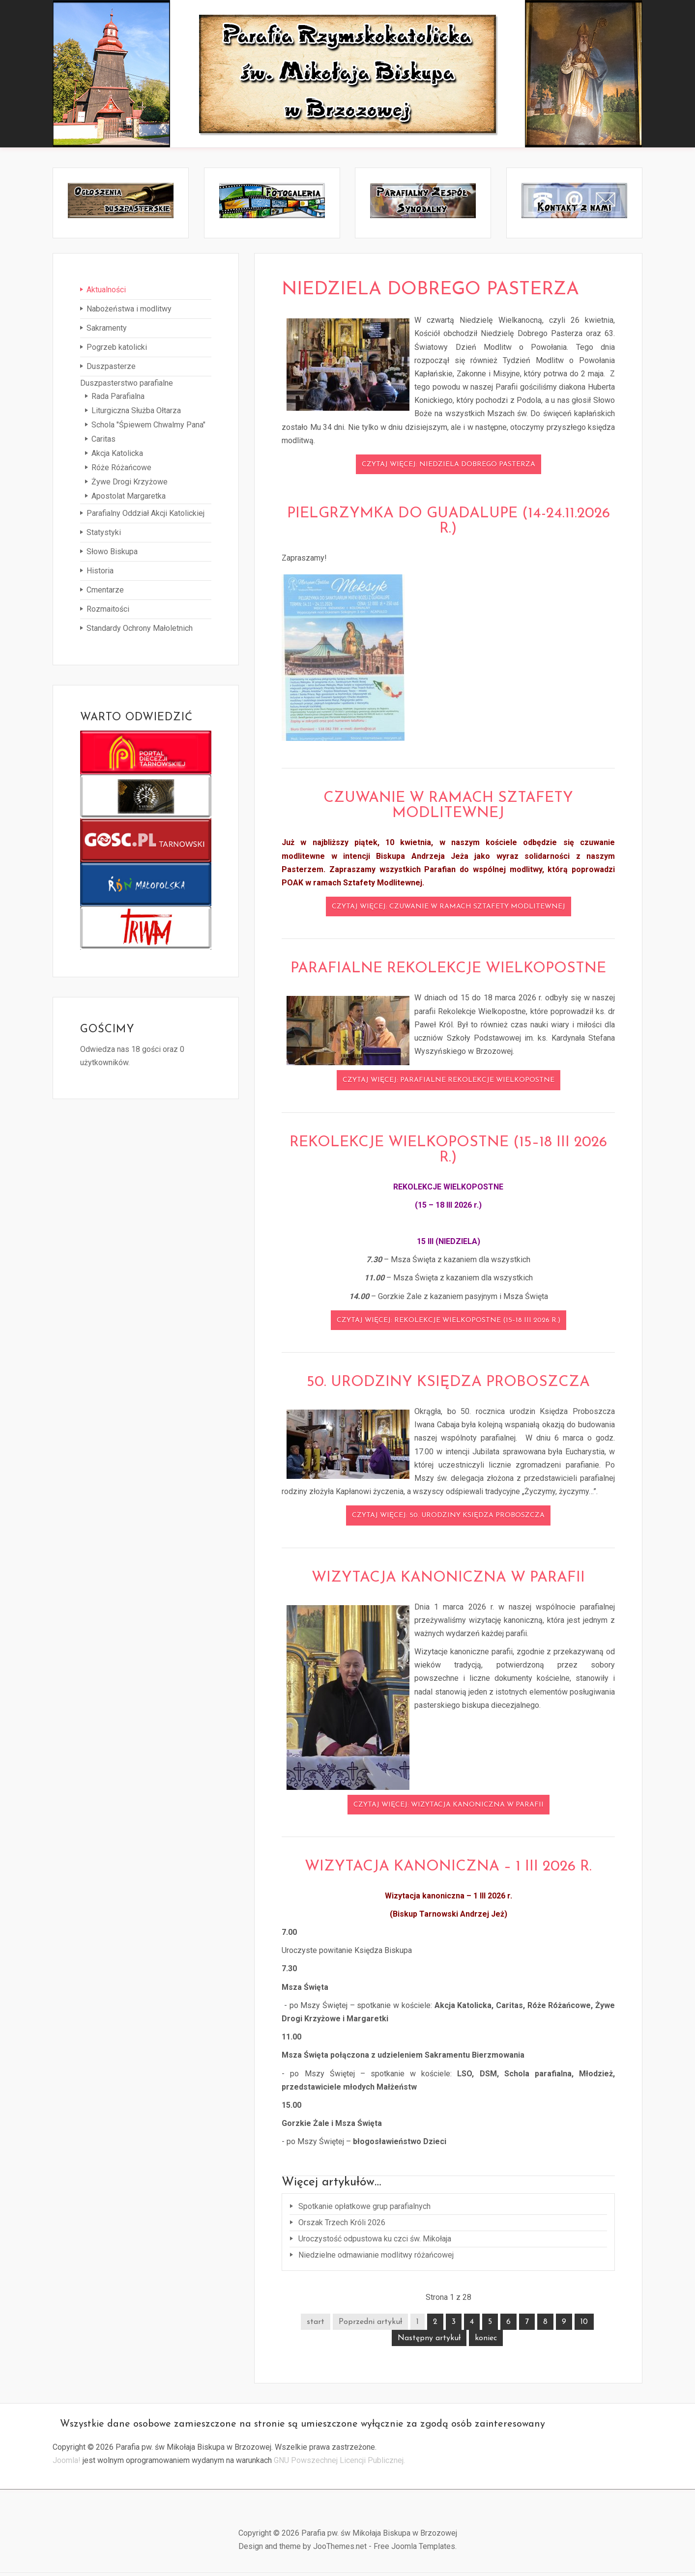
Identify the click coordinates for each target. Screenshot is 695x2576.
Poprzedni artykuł (370, 2324)
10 (584, 2324)
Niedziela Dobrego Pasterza (448, 290)
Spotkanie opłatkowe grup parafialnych (363, 2208)
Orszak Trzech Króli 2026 (340, 2224)
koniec (486, 2341)
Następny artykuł (429, 2341)
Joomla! (67, 2462)
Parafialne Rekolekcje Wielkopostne (448, 971)
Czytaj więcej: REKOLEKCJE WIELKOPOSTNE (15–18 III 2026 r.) (448, 1323)
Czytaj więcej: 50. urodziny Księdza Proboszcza (448, 1518)
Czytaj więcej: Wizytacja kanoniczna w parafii (448, 1807)
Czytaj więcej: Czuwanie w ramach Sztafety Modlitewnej (448, 909)
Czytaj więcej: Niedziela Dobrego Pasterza (448, 467)
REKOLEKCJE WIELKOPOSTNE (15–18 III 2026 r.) (448, 1152)
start (315, 2324)
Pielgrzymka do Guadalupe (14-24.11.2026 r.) (448, 524)
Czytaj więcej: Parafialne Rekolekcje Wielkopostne (448, 1082)
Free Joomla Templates (414, 2548)
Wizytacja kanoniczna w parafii (448, 1579)
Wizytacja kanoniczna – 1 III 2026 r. (448, 1869)
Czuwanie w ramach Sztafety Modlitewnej (448, 808)
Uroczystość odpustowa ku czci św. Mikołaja (373, 2240)
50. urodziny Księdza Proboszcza (448, 1384)
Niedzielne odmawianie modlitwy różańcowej (375, 2257)
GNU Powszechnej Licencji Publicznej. (339, 2462)
